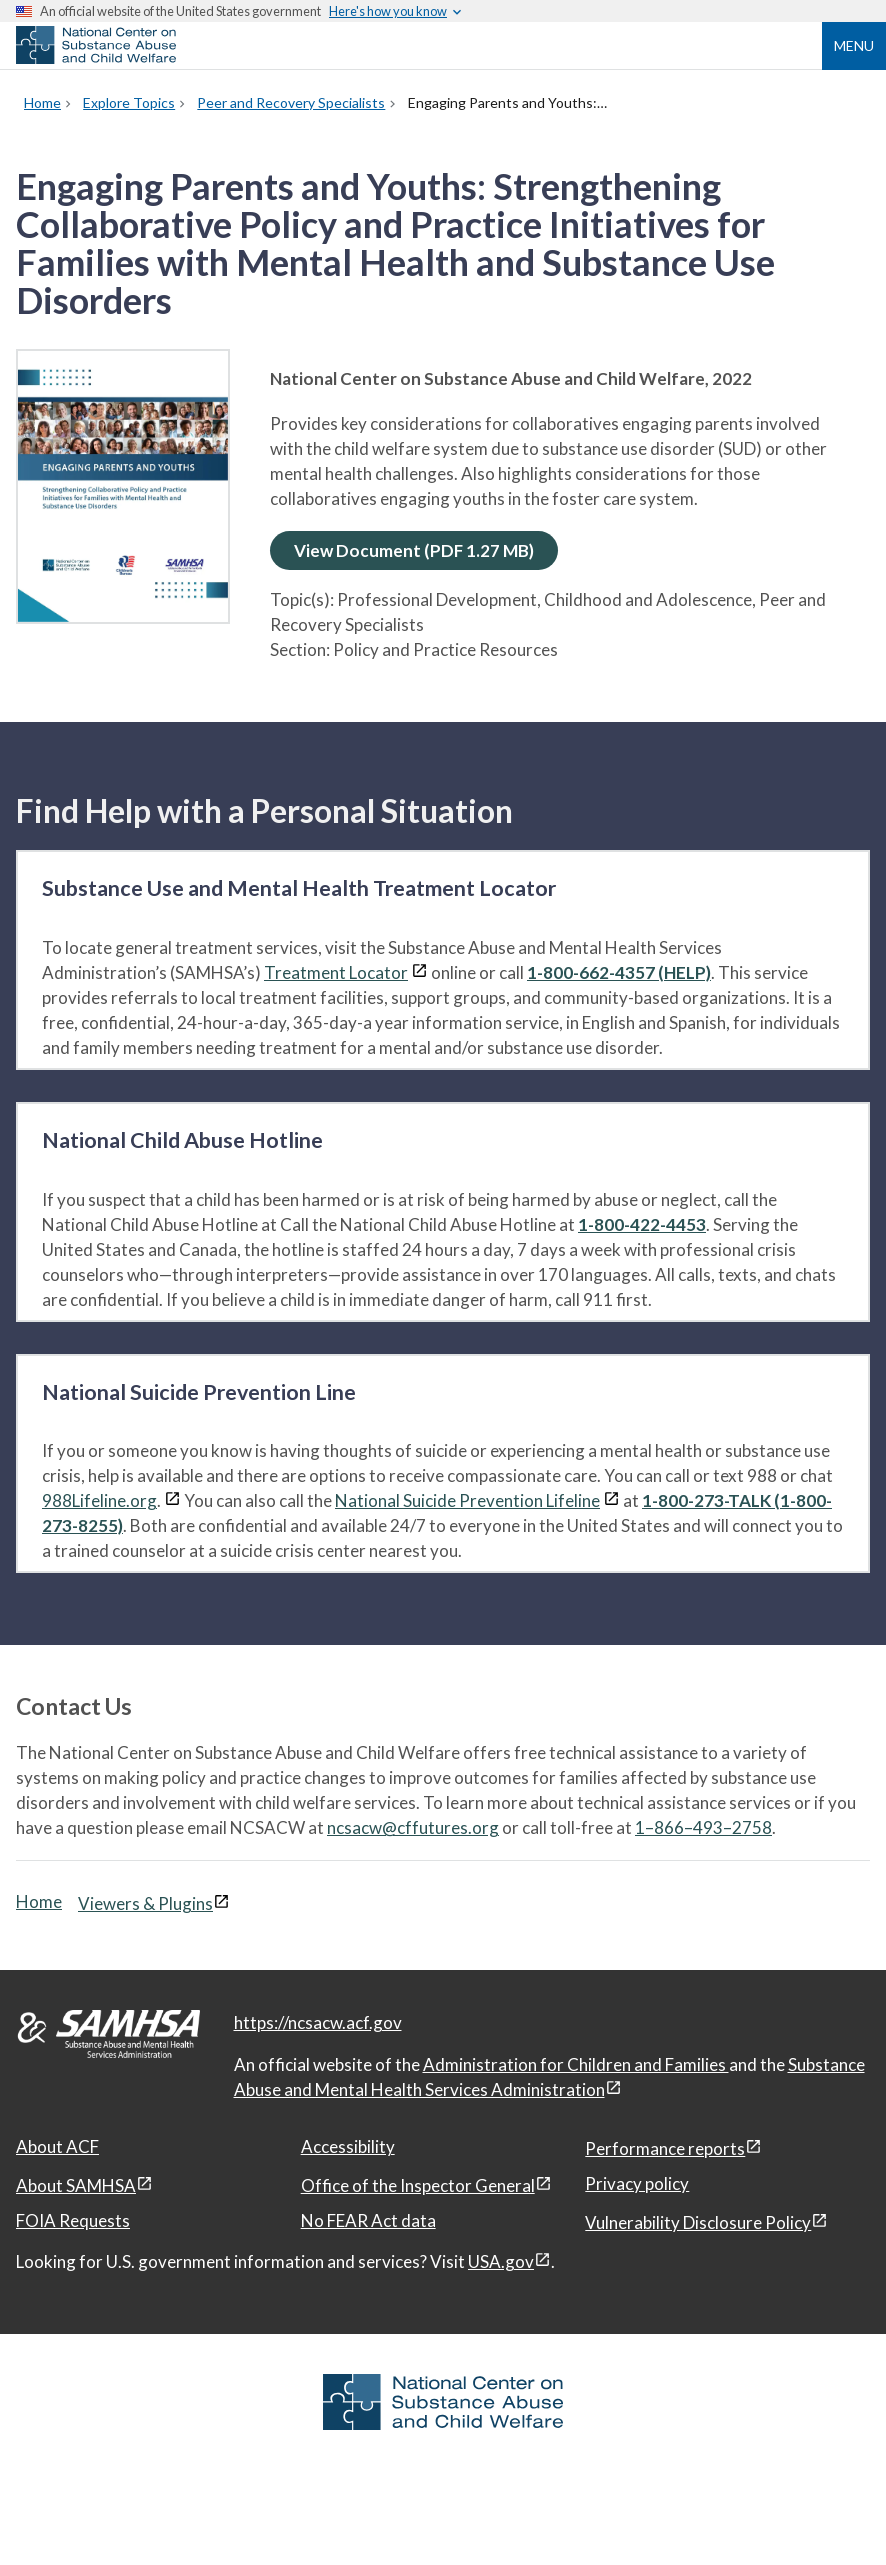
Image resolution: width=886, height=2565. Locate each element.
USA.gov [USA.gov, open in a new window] (501, 2261)
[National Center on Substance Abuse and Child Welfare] (96, 58)
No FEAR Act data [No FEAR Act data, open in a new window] (368, 2220)
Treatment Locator (336, 972)
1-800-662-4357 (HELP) (619, 972)
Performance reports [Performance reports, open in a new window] (665, 2148)
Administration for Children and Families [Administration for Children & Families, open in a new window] (576, 2064)
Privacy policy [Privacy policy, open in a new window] (637, 2183)
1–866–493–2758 (703, 1827)
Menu (854, 45)
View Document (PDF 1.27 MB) (414, 550)
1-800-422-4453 (642, 1224)
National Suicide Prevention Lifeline (467, 1500)
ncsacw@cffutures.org (413, 1827)
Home (39, 1901)
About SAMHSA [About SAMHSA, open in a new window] (76, 2185)
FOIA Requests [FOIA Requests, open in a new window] (73, 2220)
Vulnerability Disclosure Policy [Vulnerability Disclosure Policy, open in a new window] (698, 2222)
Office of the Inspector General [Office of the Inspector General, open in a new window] (418, 2185)
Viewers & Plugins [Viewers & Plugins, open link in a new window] (145, 1903)
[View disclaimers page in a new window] (419, 972)
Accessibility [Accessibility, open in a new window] (348, 2146)
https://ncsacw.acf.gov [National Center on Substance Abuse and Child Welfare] (318, 2022)
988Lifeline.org (99, 1500)
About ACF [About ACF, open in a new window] (57, 2146)
